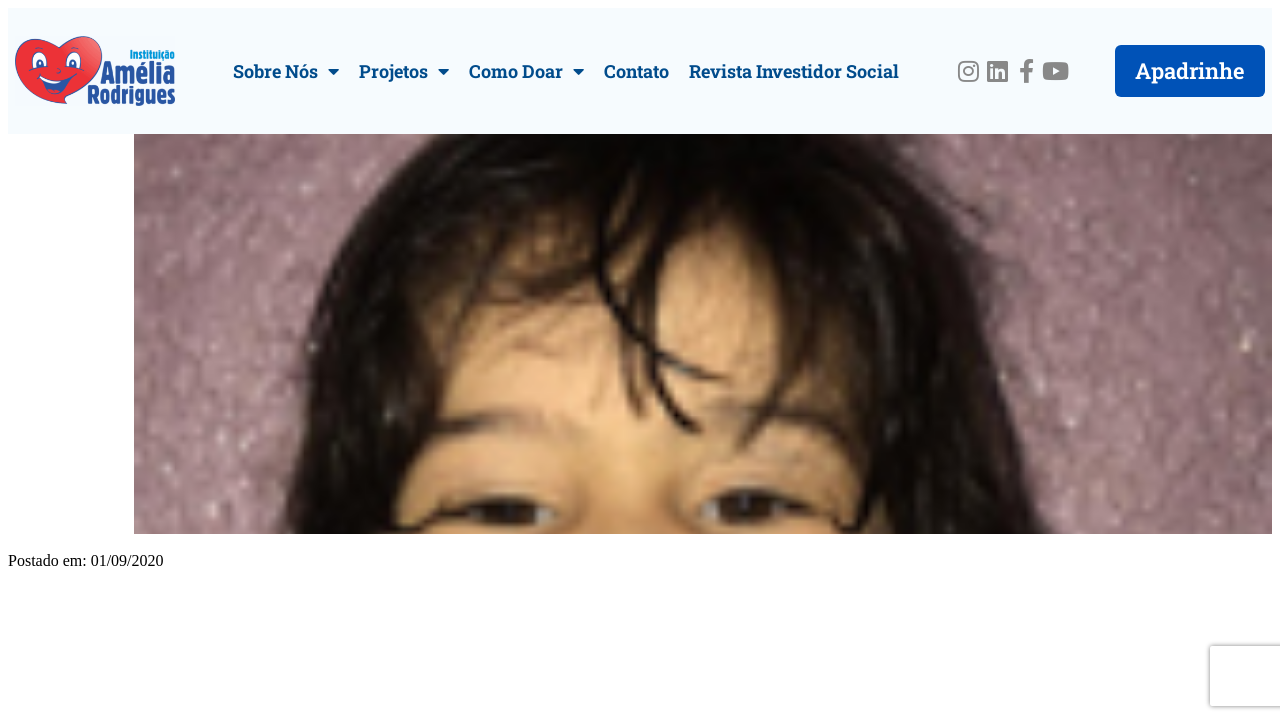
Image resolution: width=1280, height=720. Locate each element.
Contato (636, 71)
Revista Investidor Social (794, 71)
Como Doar (526, 71)
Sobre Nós (286, 71)
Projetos (404, 71)
